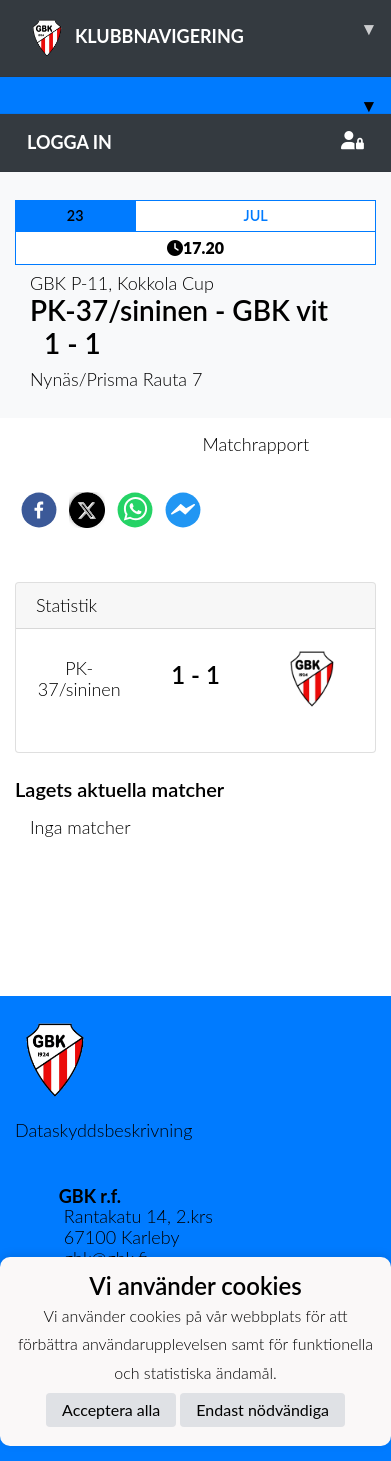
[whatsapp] (135, 510)
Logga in (195, 142)
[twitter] (87, 510)
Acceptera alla (111, 1409)
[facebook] (39, 510)
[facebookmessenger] (183, 510)
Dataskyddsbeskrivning (103, 1130)
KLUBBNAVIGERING (209, 29)
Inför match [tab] (126, 444)
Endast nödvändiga (262, 1409)
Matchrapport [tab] (256, 444)
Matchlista (79, 928)
